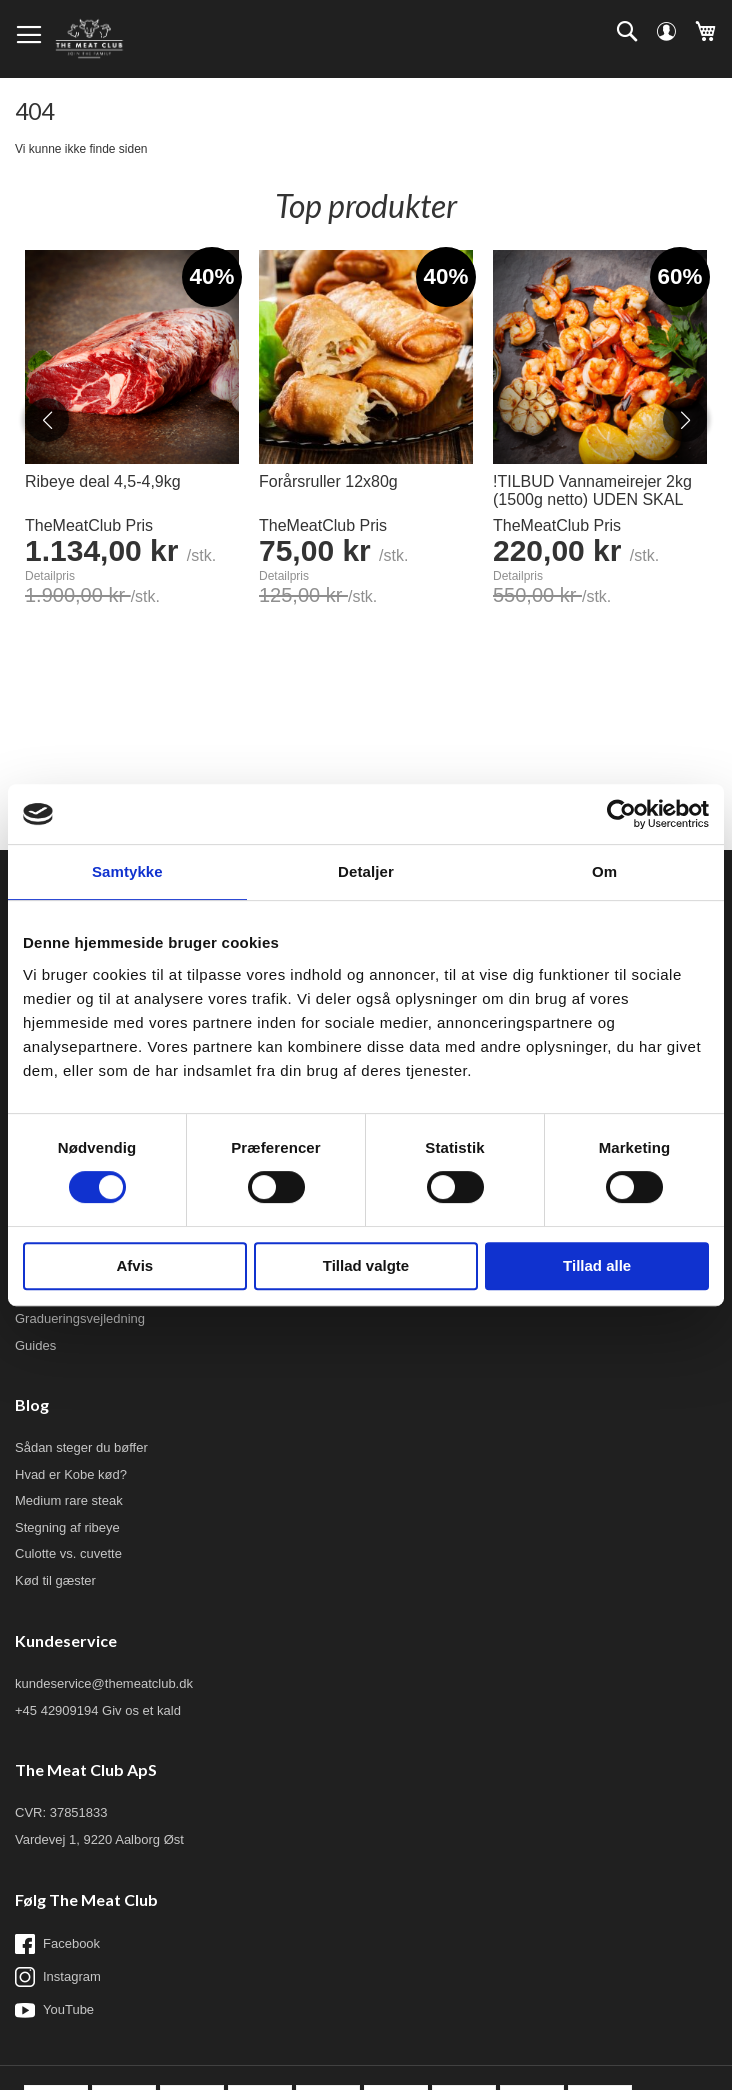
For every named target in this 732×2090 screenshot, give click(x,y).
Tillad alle (597, 1265)
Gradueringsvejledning (80, 1318)
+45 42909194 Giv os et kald (98, 1710)
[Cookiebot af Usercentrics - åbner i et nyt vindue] (621, 814)
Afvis (134, 1265)
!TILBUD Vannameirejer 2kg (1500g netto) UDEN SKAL (592, 490)
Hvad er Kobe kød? (71, 1474)
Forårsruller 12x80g (328, 481)
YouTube (54, 2010)
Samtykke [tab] (127, 871)
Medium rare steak (69, 1500)
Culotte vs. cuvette (68, 1553)
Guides (35, 1345)
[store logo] (89, 39)
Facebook (57, 1944)
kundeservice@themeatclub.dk (104, 1683)
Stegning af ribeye (67, 1527)
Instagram (58, 1977)
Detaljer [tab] (366, 871)
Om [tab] (604, 871)
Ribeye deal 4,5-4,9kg (103, 481)
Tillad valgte (366, 1265)
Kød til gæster (55, 1580)
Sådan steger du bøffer (81, 1447)
